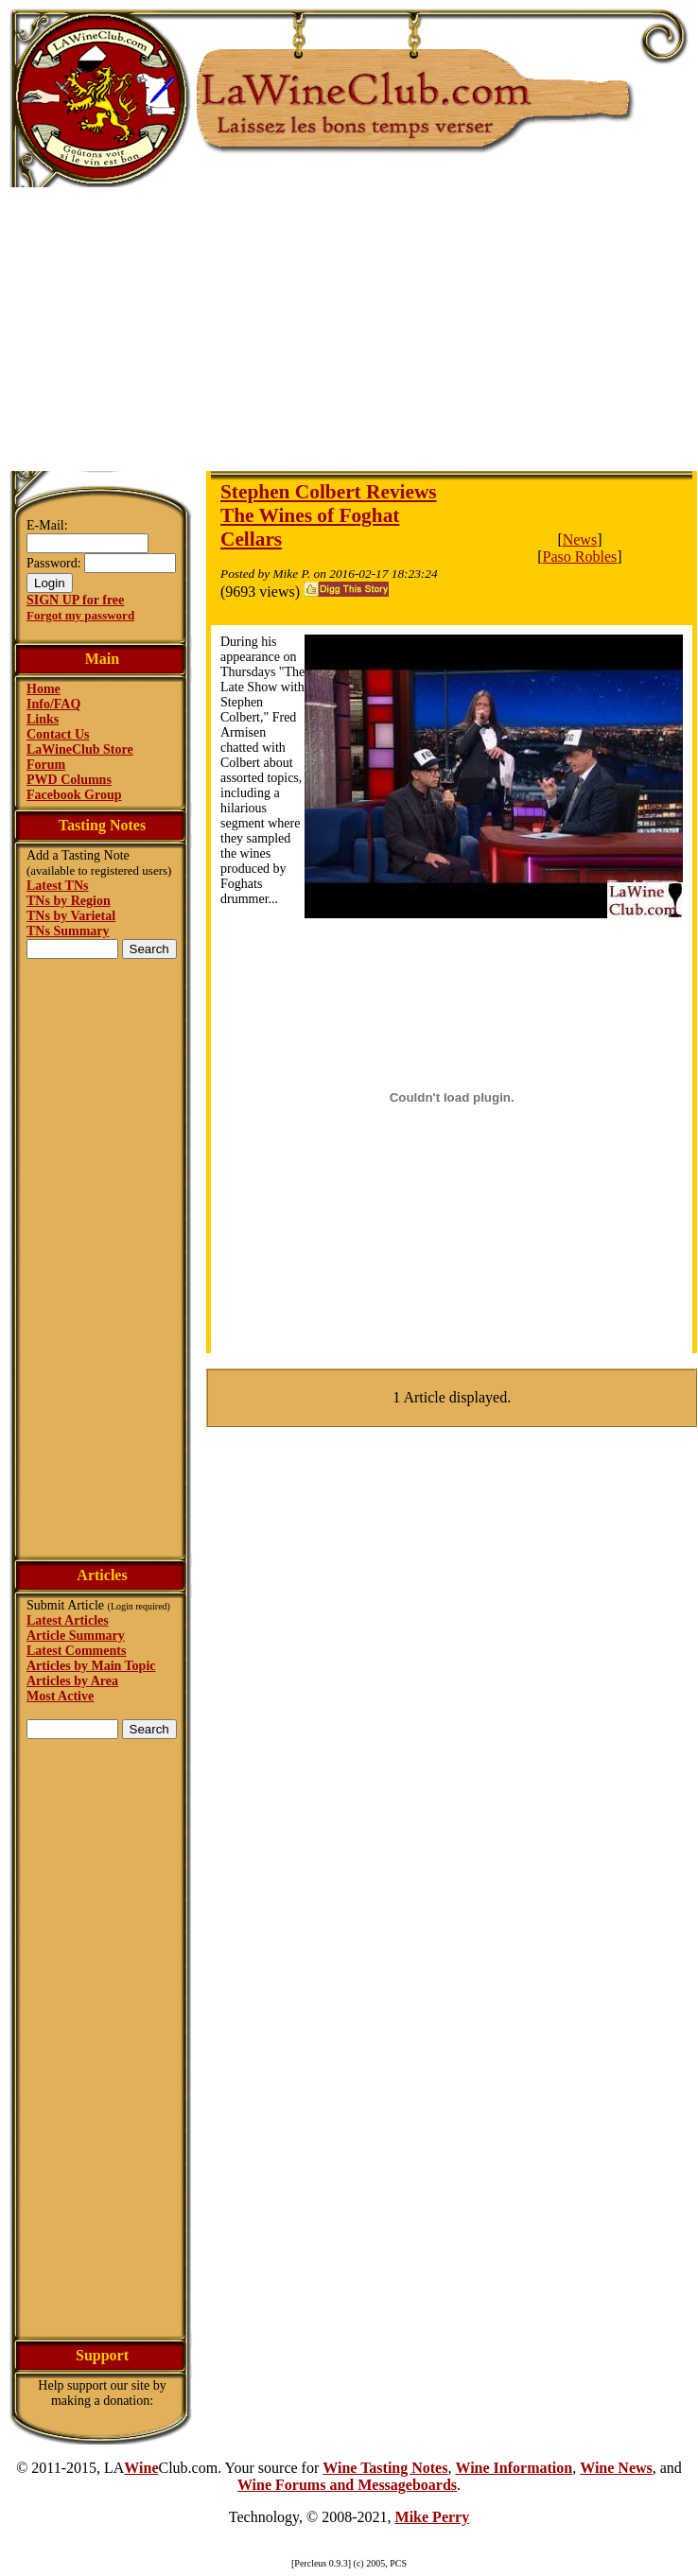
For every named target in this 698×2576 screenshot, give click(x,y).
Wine (141, 2468)
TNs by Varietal (70, 916)
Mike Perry (432, 2517)
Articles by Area (72, 1681)
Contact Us (58, 734)
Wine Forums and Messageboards (347, 2485)
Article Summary (75, 1635)
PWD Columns (69, 780)
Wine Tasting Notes (385, 2468)
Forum (45, 764)
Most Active (60, 1696)
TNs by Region (68, 901)
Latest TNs (57, 886)
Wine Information (513, 2468)
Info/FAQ (53, 704)
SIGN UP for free (75, 600)
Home (43, 689)
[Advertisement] (349, 329)
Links (42, 719)
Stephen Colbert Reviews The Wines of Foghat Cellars (328, 515)
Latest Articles (67, 1620)
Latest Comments (76, 1651)
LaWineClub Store (79, 749)
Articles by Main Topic (91, 1666)
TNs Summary (68, 931)
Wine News (616, 2468)
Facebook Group (73, 795)
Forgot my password (80, 615)
